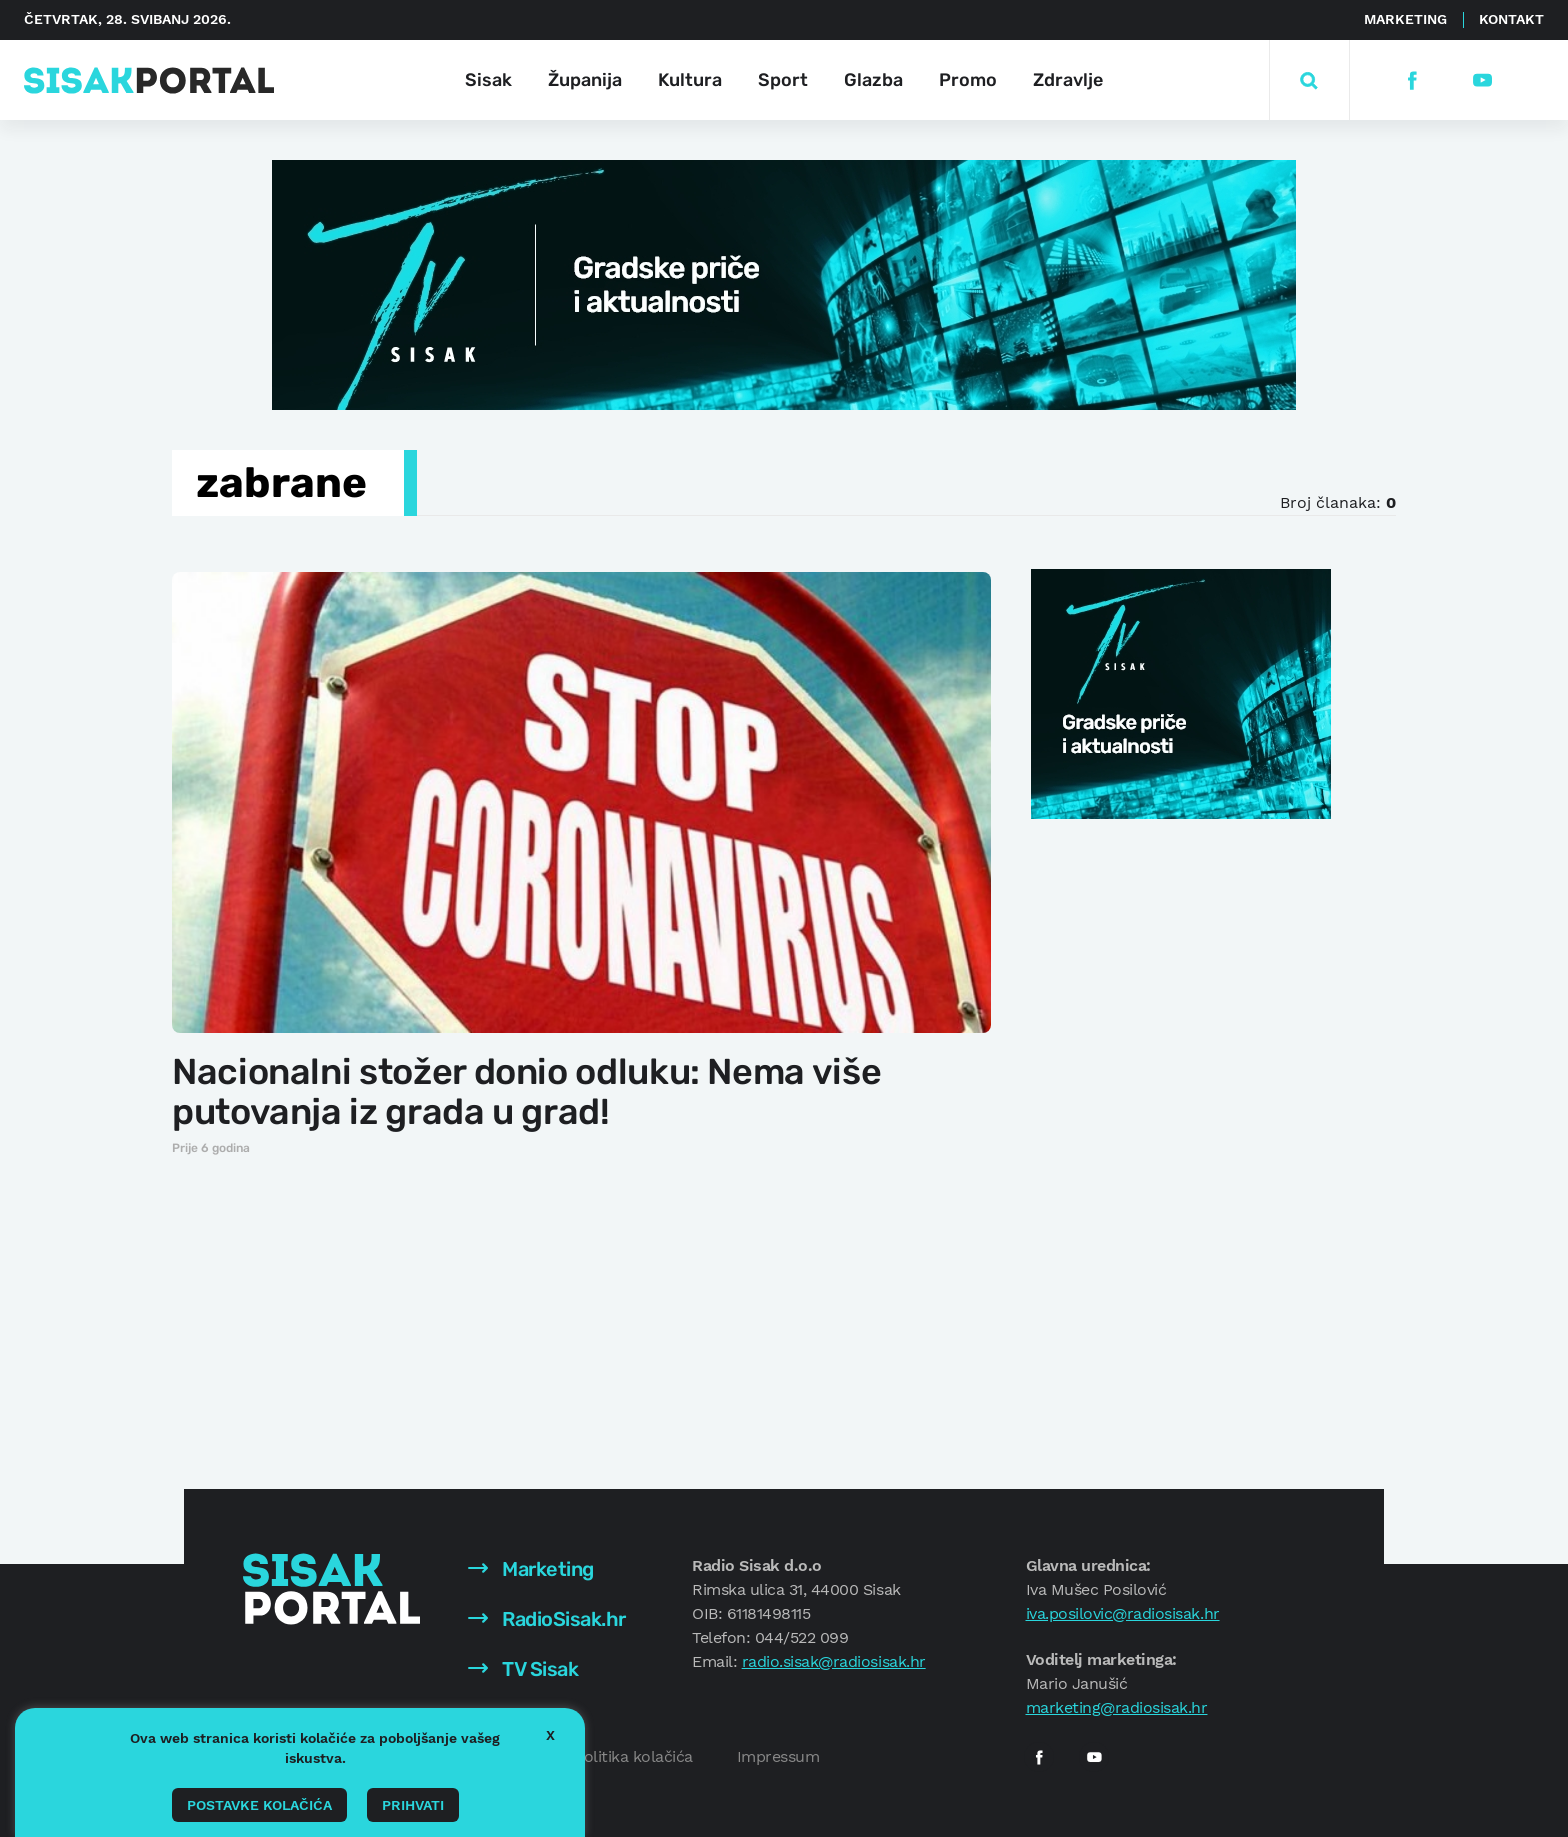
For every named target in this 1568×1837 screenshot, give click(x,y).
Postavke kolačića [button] (259, 1805)
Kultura (690, 80)
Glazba (873, 80)
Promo (968, 80)
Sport (783, 80)
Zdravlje (1068, 80)
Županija (585, 80)
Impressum (778, 1756)
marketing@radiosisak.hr (1117, 1707)
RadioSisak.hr (547, 1619)
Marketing (1405, 19)
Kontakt (1511, 19)
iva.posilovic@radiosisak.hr (1123, 1613)
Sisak (488, 80)
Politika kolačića (633, 1756)
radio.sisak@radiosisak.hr (834, 1661)
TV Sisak (523, 1669)
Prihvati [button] (413, 1805)
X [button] (550, 1735)
